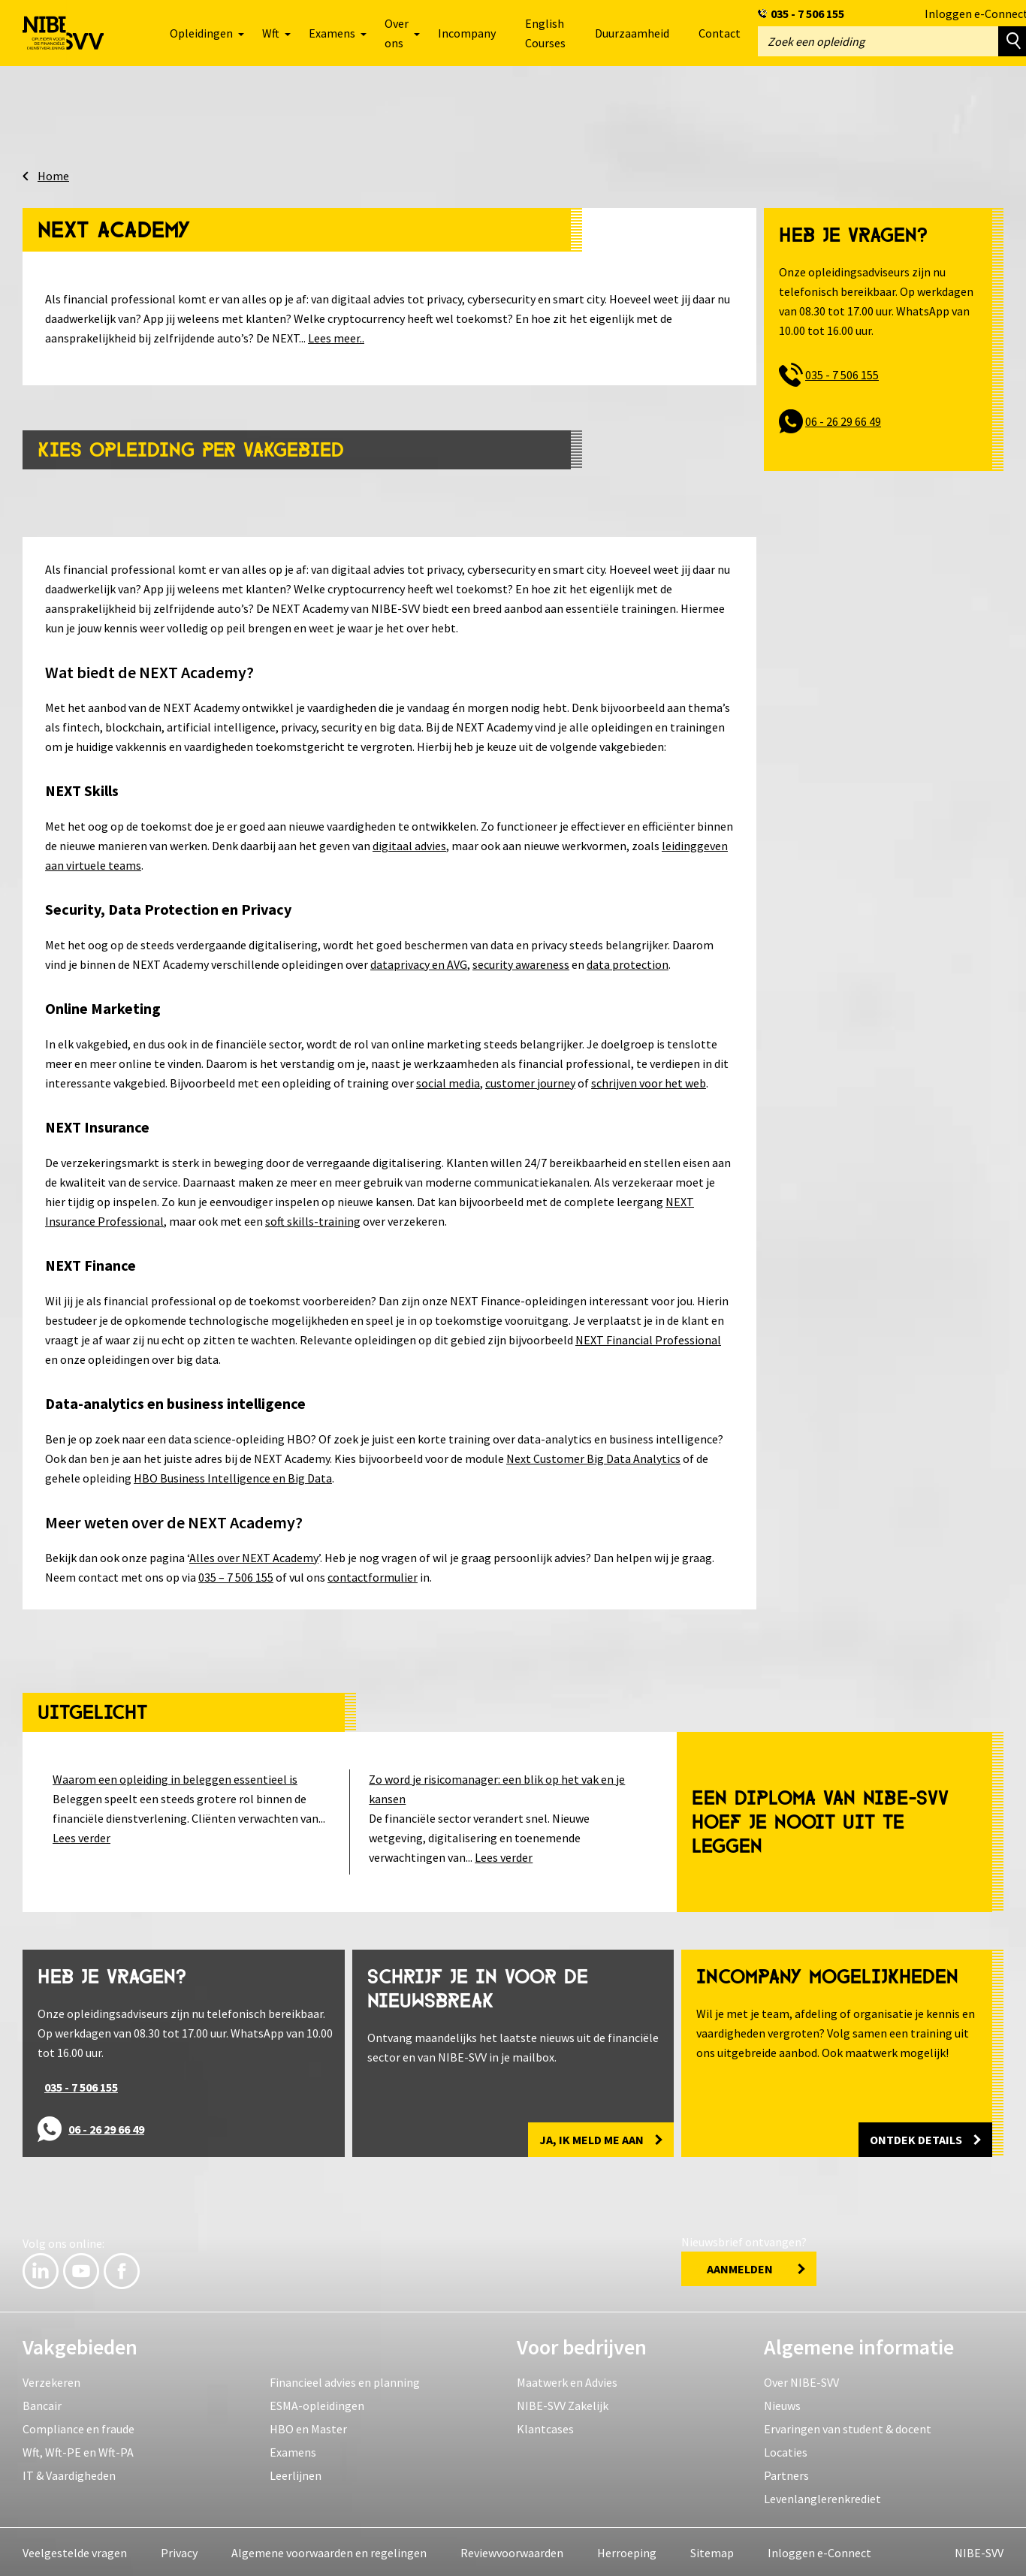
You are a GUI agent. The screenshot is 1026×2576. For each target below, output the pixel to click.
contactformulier (372, 1571)
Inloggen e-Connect (819, 2547)
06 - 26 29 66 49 (843, 416)
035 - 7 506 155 (807, 13)
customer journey (530, 1077)
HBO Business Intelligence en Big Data (233, 1472)
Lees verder (81, 1832)
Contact (720, 33)
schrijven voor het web (648, 1077)
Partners (786, 2470)
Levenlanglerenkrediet (822, 2493)
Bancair (42, 2400)
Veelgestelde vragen (75, 2547)
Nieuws (782, 2400)
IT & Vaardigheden (69, 2470)
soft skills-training (313, 1215)
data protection (627, 959)
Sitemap (712, 2547)
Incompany (467, 33)
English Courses (545, 33)
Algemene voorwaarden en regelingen (329, 2547)
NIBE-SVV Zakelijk (562, 2400)
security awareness (520, 959)
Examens (293, 2446)
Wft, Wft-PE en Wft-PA (78, 2446)
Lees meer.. (336, 332)
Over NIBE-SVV (801, 2376)
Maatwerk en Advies (567, 2376)
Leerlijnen (295, 2470)
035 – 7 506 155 (235, 1571)
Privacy (179, 2547)
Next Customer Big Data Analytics (593, 1453)
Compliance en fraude (78, 2423)
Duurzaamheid (632, 33)
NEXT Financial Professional (648, 1334)
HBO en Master (308, 2423)
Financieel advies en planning (345, 2376)
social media (448, 1077)
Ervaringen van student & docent (847, 2423)
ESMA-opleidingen (317, 2400)
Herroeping (626, 2547)
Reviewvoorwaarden (511, 2547)
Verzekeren (51, 2376)
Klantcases (545, 2423)
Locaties (785, 2446)
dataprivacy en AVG (418, 959)
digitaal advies (409, 840)
